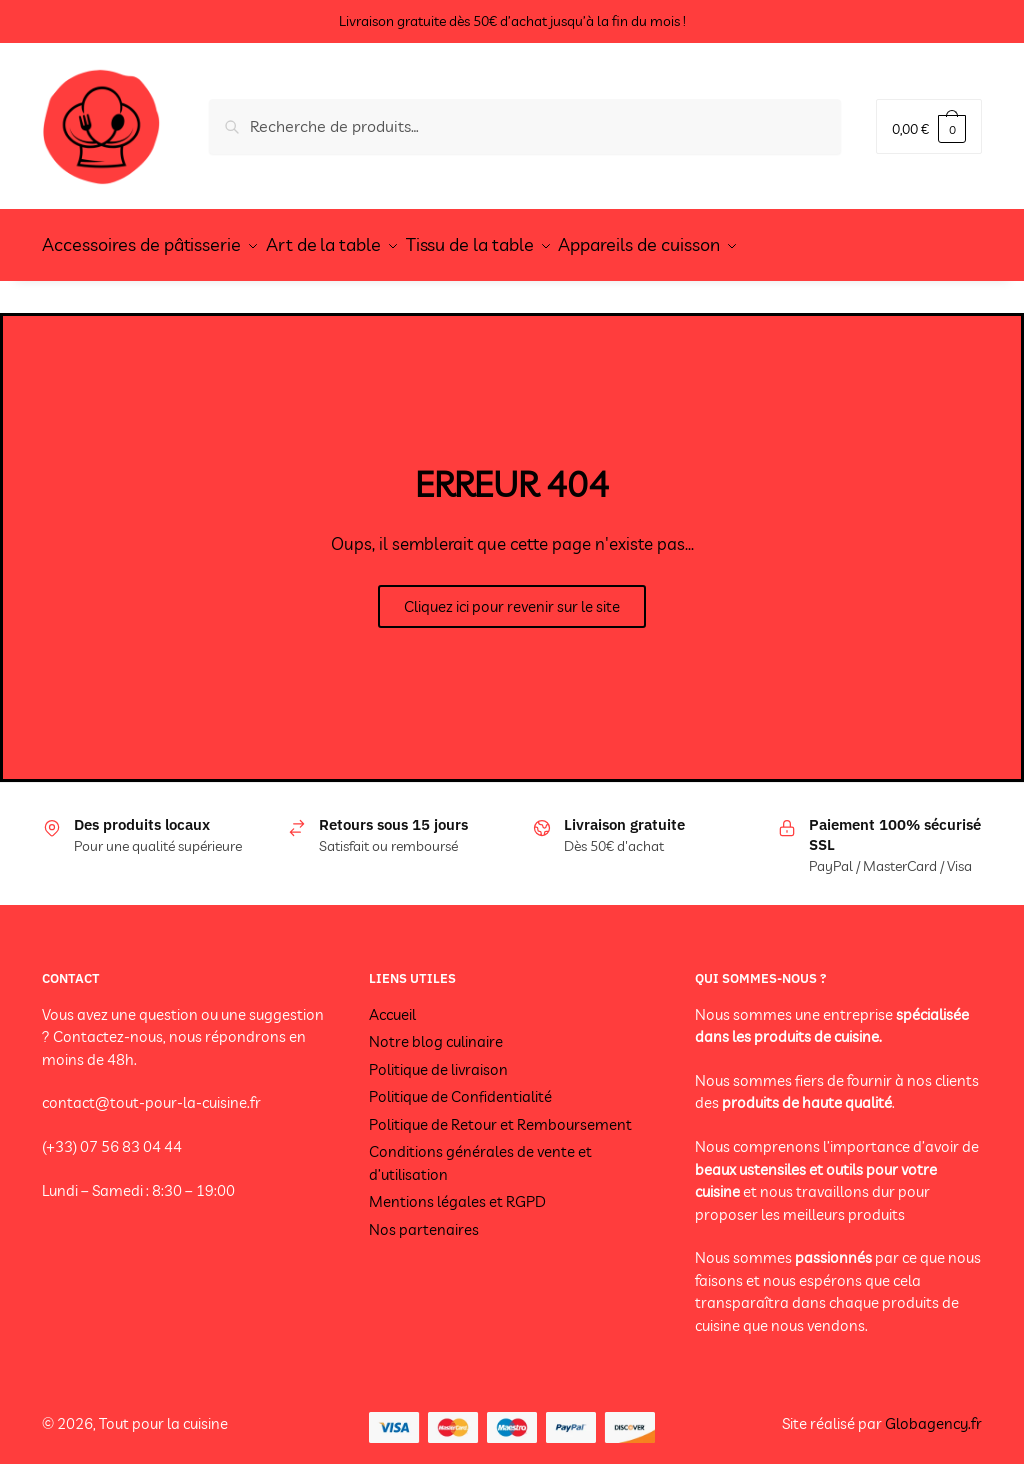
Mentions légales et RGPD (457, 1190)
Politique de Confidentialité (460, 1085)
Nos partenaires (424, 1217)
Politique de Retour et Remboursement (500, 1112)
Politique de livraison (438, 1057)
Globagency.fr (933, 1412)
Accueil (392, 1002)
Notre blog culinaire (436, 1030)
